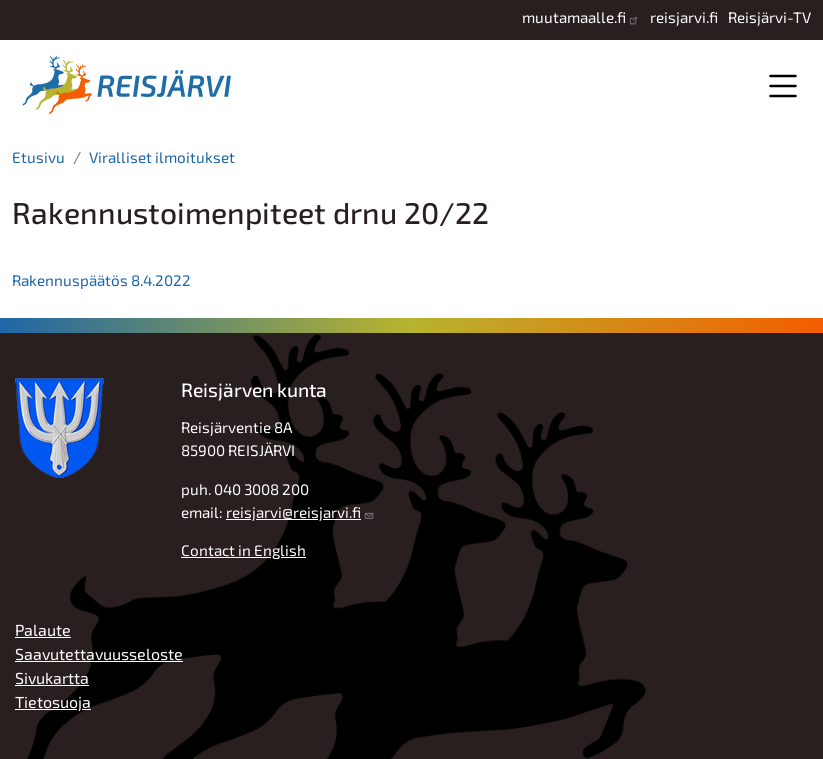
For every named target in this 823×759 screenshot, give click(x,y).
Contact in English (243, 550)
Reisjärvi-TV (769, 17)
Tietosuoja (53, 701)
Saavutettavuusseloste (99, 653)
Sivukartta (52, 677)
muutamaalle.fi (574, 17)
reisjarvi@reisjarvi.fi (293, 512)
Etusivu (38, 157)
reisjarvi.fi (684, 17)
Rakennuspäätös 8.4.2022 (101, 280)
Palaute (43, 629)
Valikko (782, 85)
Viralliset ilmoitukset (162, 157)
